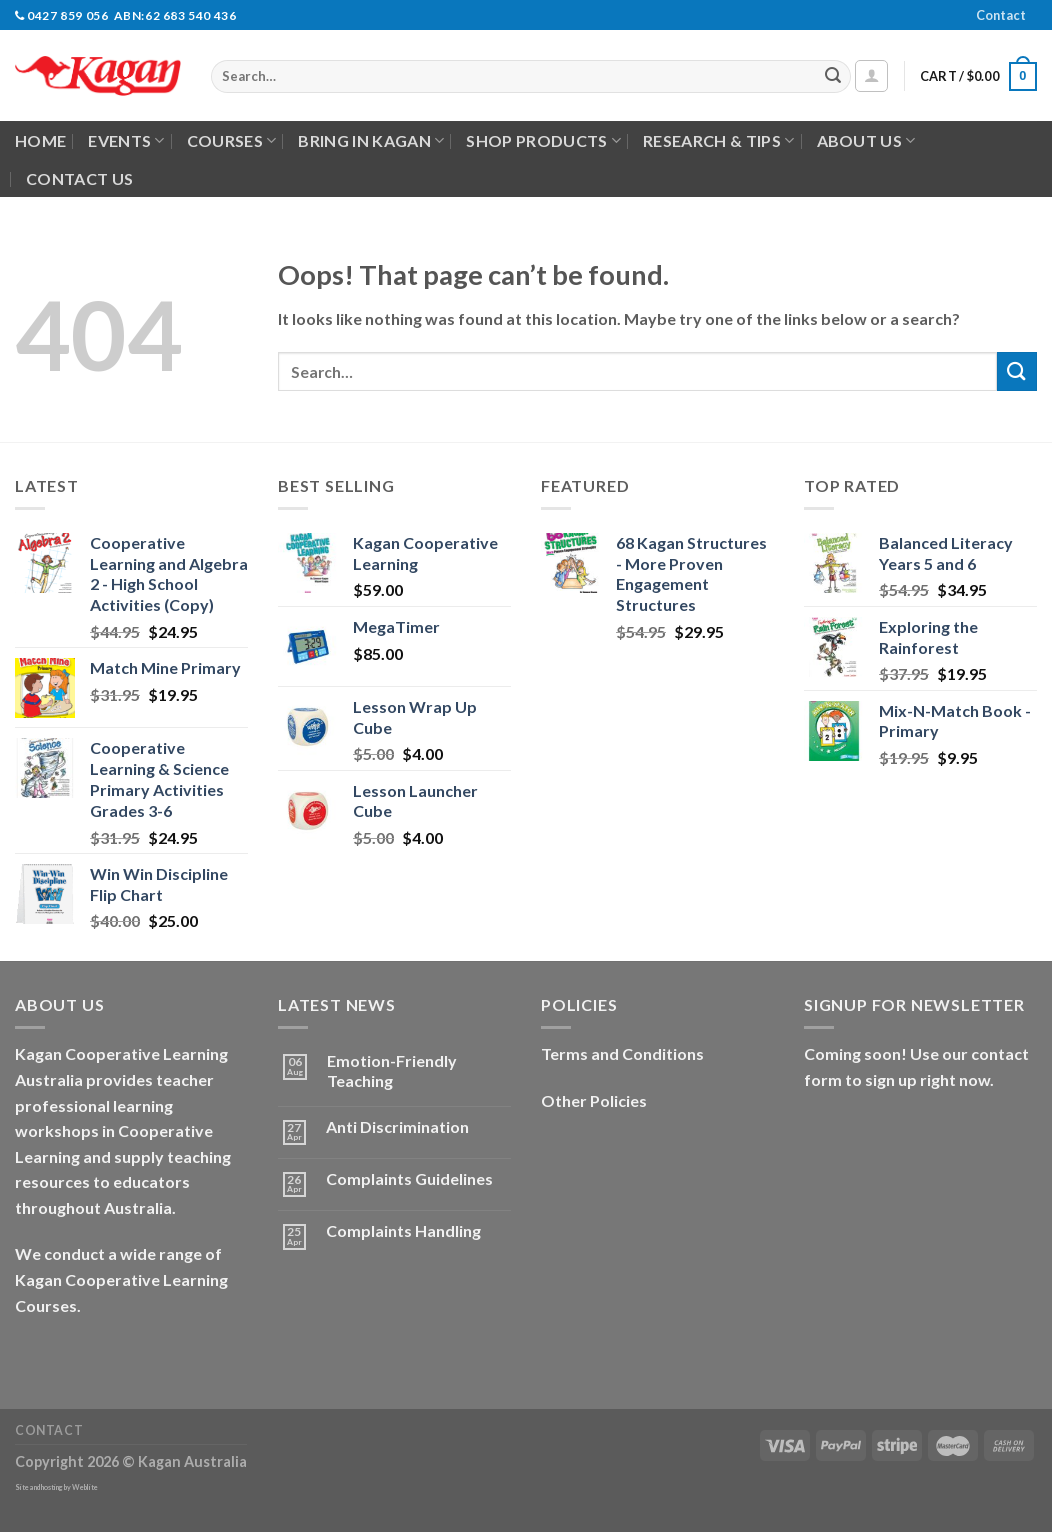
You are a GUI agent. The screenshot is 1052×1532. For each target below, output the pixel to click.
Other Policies (594, 1100)
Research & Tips (718, 141)
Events (126, 141)
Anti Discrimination (397, 1126)
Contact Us (79, 178)
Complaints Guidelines (409, 1178)
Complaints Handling (403, 1230)
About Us (866, 141)
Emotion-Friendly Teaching (392, 1070)
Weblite (85, 1487)
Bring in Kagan (371, 141)
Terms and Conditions (622, 1053)
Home (40, 140)
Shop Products (543, 141)
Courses (232, 141)
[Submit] (833, 77)
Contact (1001, 15)
